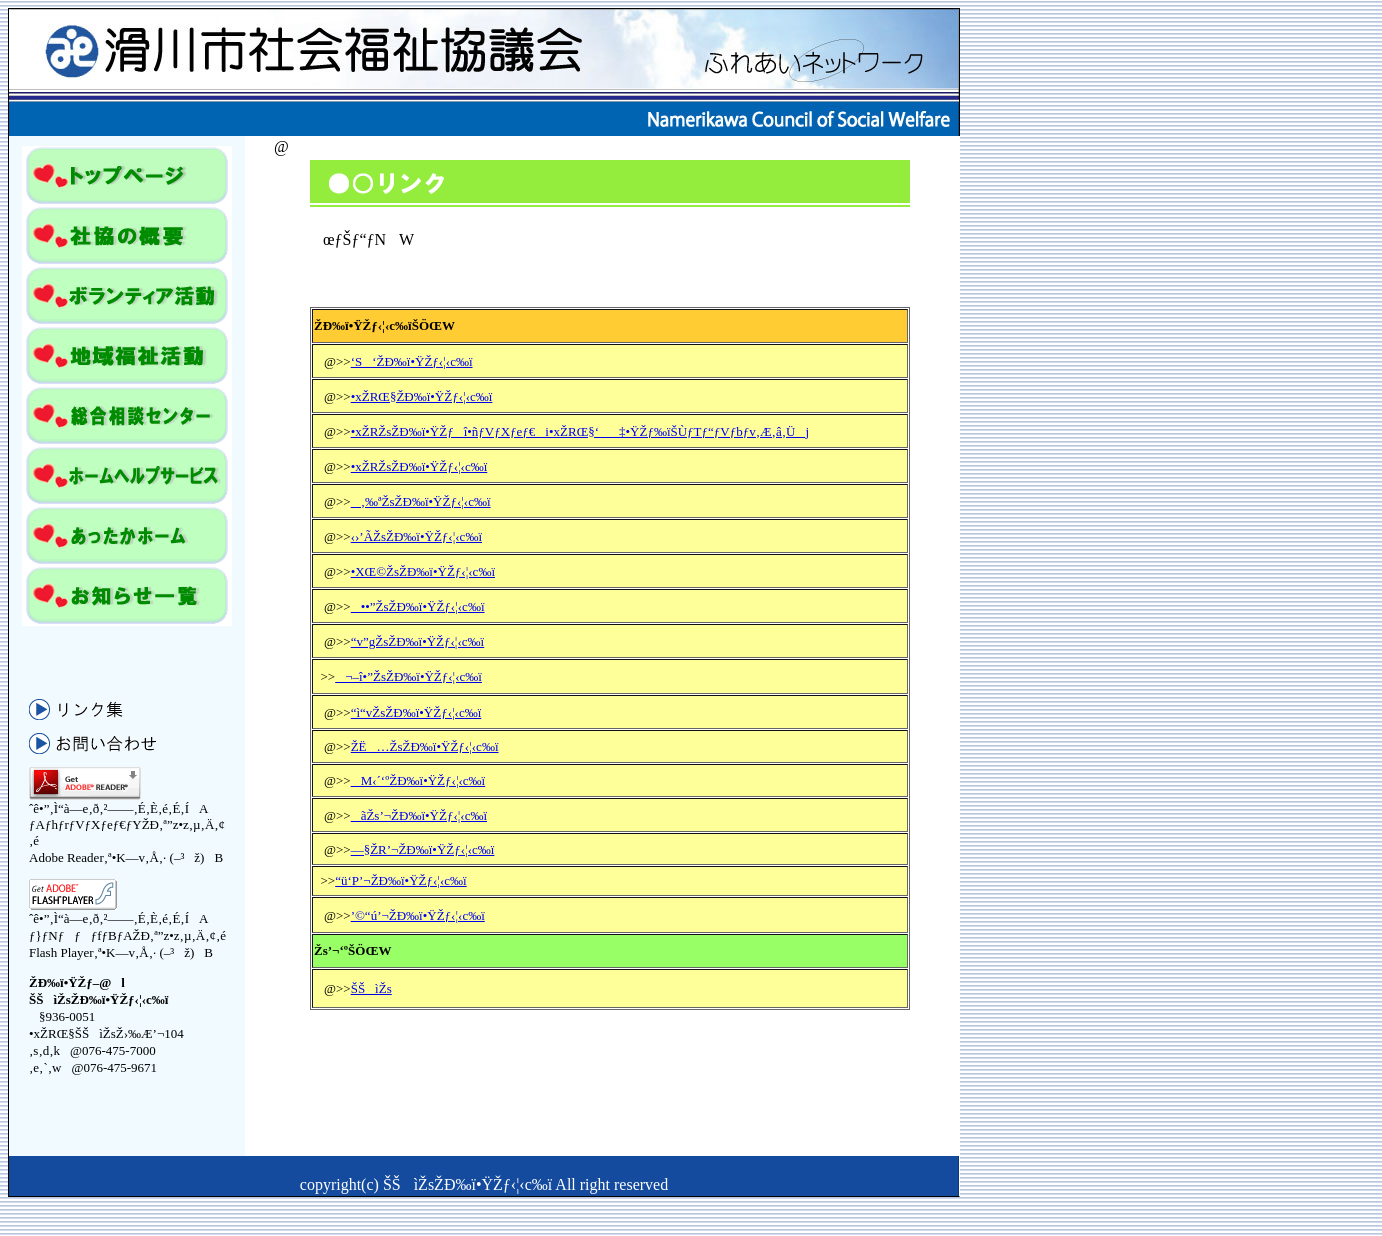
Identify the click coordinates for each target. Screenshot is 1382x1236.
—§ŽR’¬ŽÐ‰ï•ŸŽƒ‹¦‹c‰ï (423, 849)
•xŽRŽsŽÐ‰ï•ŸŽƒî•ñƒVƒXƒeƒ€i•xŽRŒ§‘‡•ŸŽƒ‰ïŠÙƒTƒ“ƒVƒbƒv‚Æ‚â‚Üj (580, 431)
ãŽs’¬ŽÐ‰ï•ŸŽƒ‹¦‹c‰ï (419, 815)
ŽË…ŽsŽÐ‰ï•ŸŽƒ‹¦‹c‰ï (425, 746)
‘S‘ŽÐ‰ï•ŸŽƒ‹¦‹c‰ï (412, 361)
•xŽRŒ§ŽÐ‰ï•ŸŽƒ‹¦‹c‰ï (422, 396)
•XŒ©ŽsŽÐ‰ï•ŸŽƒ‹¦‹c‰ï (423, 571)
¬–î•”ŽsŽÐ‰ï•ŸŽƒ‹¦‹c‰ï (408, 676)
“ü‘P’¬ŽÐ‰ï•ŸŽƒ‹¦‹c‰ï (400, 880)
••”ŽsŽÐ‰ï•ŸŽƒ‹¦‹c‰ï (418, 606)
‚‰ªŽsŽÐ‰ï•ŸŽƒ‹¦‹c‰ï (421, 501)
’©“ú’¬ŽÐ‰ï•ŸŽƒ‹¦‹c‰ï (418, 915)
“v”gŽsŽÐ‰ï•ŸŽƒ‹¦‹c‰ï (418, 641)
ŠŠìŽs (371, 988)
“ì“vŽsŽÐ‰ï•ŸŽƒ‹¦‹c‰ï (416, 712)
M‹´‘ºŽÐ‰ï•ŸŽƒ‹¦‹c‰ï (418, 780)
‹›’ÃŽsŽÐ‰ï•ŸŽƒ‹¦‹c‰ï (416, 536)
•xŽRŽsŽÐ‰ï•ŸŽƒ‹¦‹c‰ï (419, 466)
